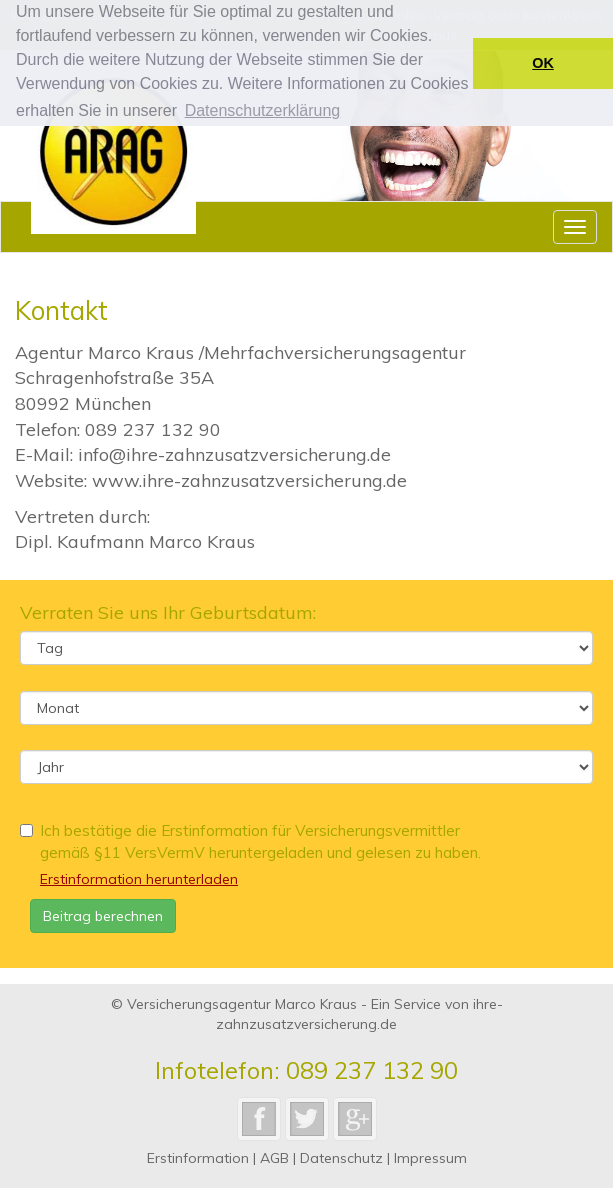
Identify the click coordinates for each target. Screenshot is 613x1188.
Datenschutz (341, 1158)
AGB (274, 1158)
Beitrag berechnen (103, 916)
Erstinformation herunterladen (139, 879)
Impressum (430, 1158)
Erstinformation (198, 1158)
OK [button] (543, 63)
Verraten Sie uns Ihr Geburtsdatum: (168, 612)
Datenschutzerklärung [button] (263, 110)
